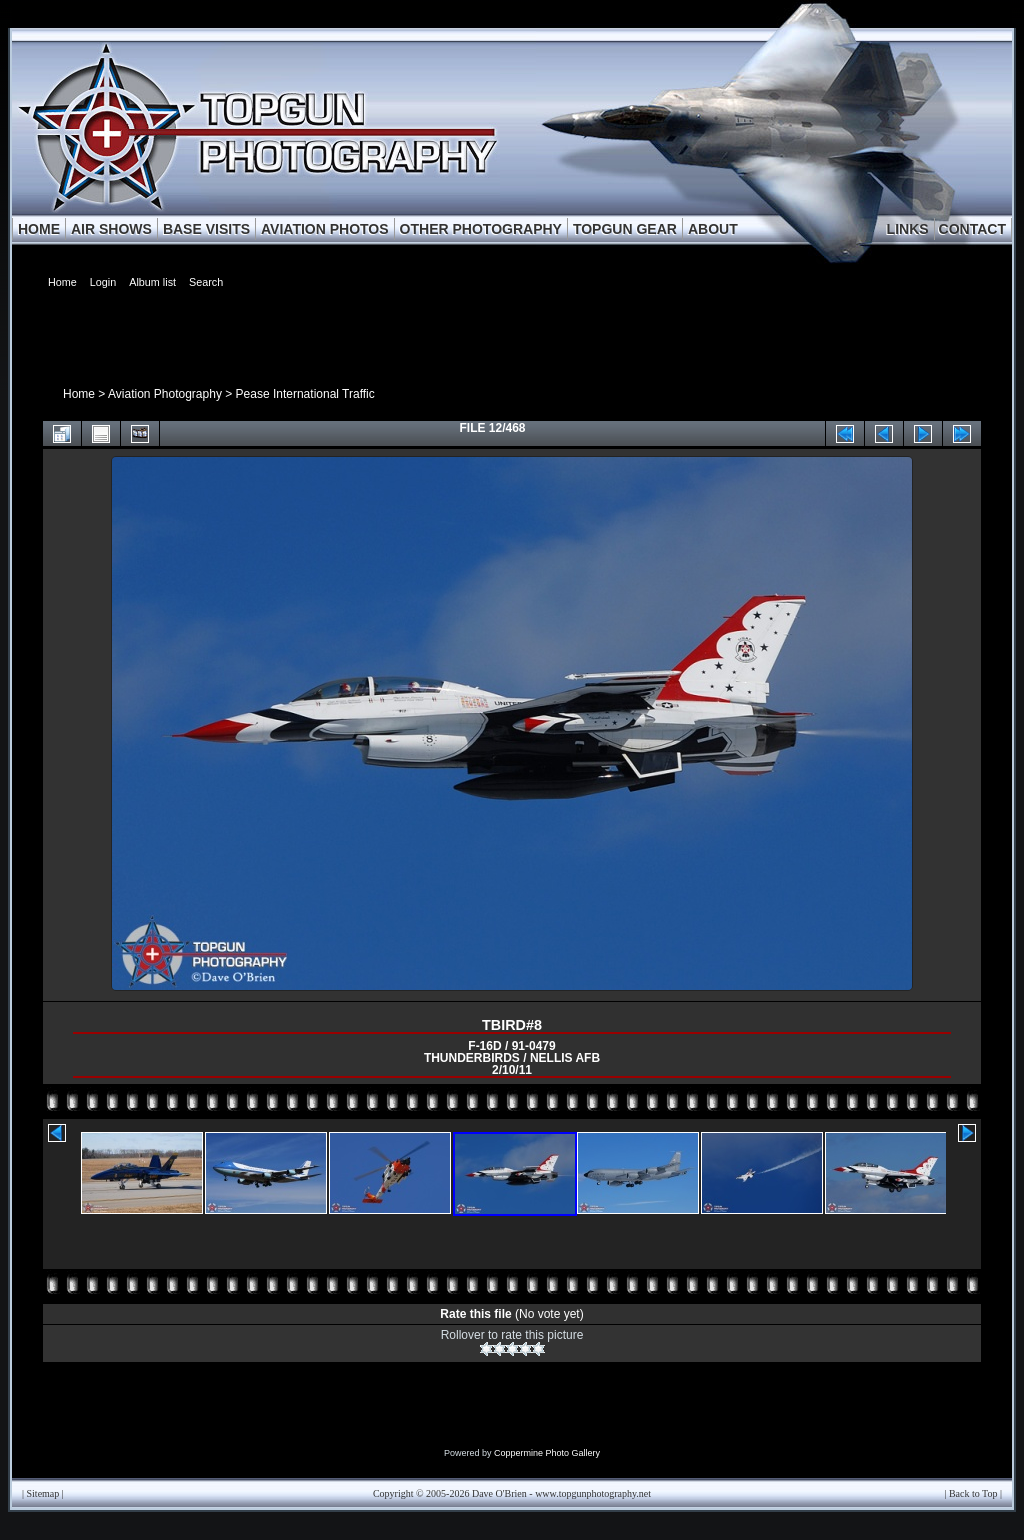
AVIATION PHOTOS (325, 229)
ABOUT (713, 229)
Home (79, 394)
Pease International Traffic (305, 394)
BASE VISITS (206, 229)
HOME (39, 229)
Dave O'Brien (499, 1493)
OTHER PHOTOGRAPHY (481, 229)
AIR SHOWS (111, 229)
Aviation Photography (165, 394)
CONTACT (972, 229)
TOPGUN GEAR (625, 229)
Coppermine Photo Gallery (547, 1453)
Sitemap (43, 1493)
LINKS (908, 229)
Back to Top (973, 1493)
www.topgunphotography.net (593, 1493)
